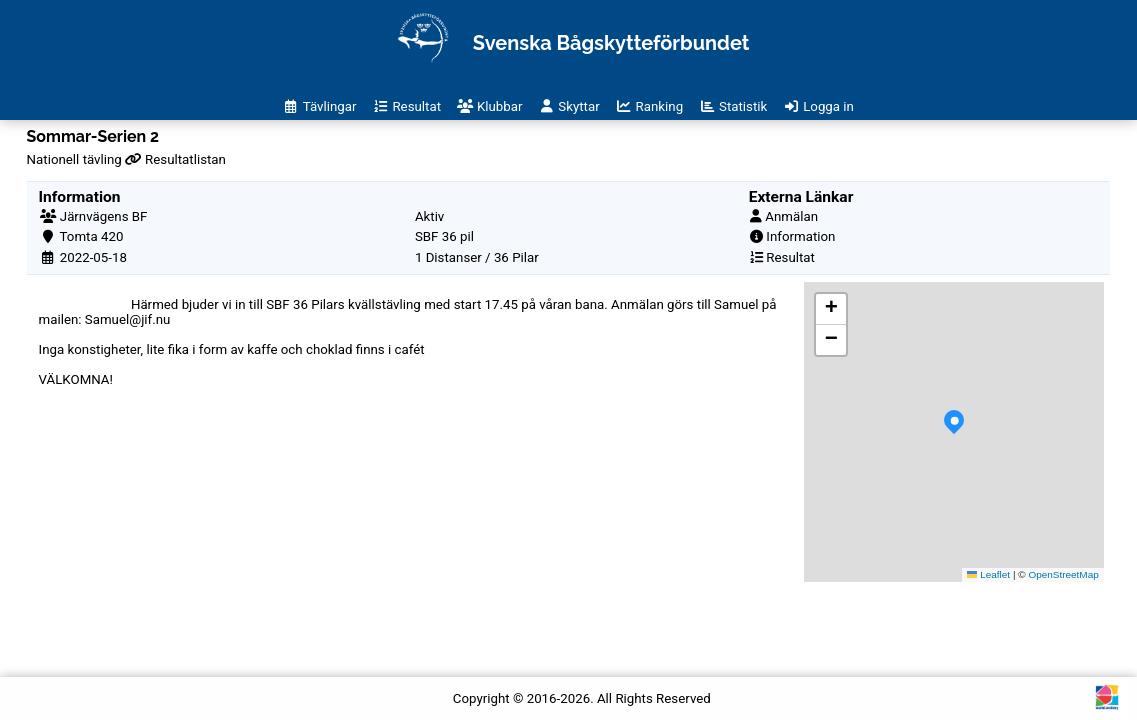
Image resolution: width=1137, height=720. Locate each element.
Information (800, 236)
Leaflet (988, 574)
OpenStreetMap (1063, 574)
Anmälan (791, 216)
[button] (954, 432)
